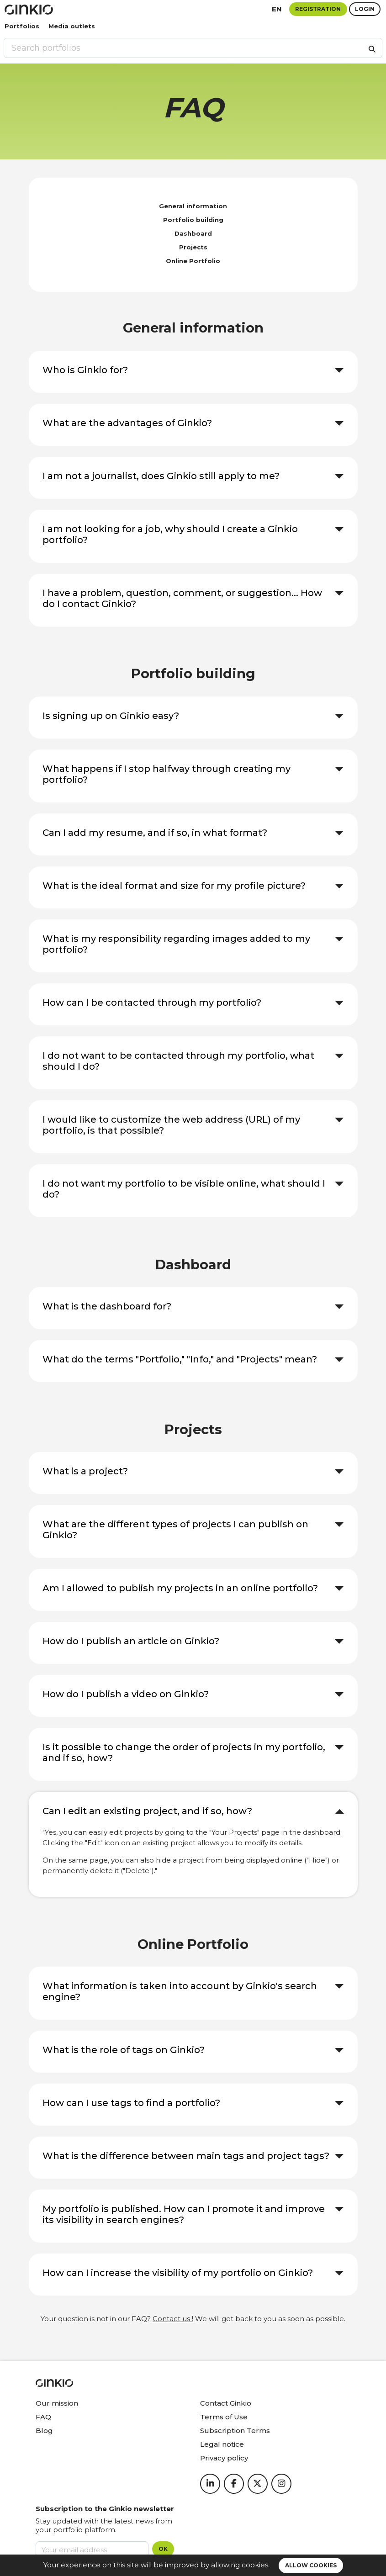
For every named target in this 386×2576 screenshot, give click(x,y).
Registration (318, 8)
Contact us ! (173, 2318)
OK (163, 2548)
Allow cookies (311, 2565)
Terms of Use (224, 2416)
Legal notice (222, 2444)
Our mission (57, 2403)
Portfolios (22, 26)
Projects (193, 247)
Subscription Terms (235, 2430)
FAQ (43, 2416)
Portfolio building (193, 219)
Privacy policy (224, 2458)
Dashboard (193, 233)
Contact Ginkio (225, 2403)
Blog (44, 2430)
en (277, 9)
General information (193, 206)
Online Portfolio (193, 260)
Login (365, 8)
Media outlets (71, 26)
